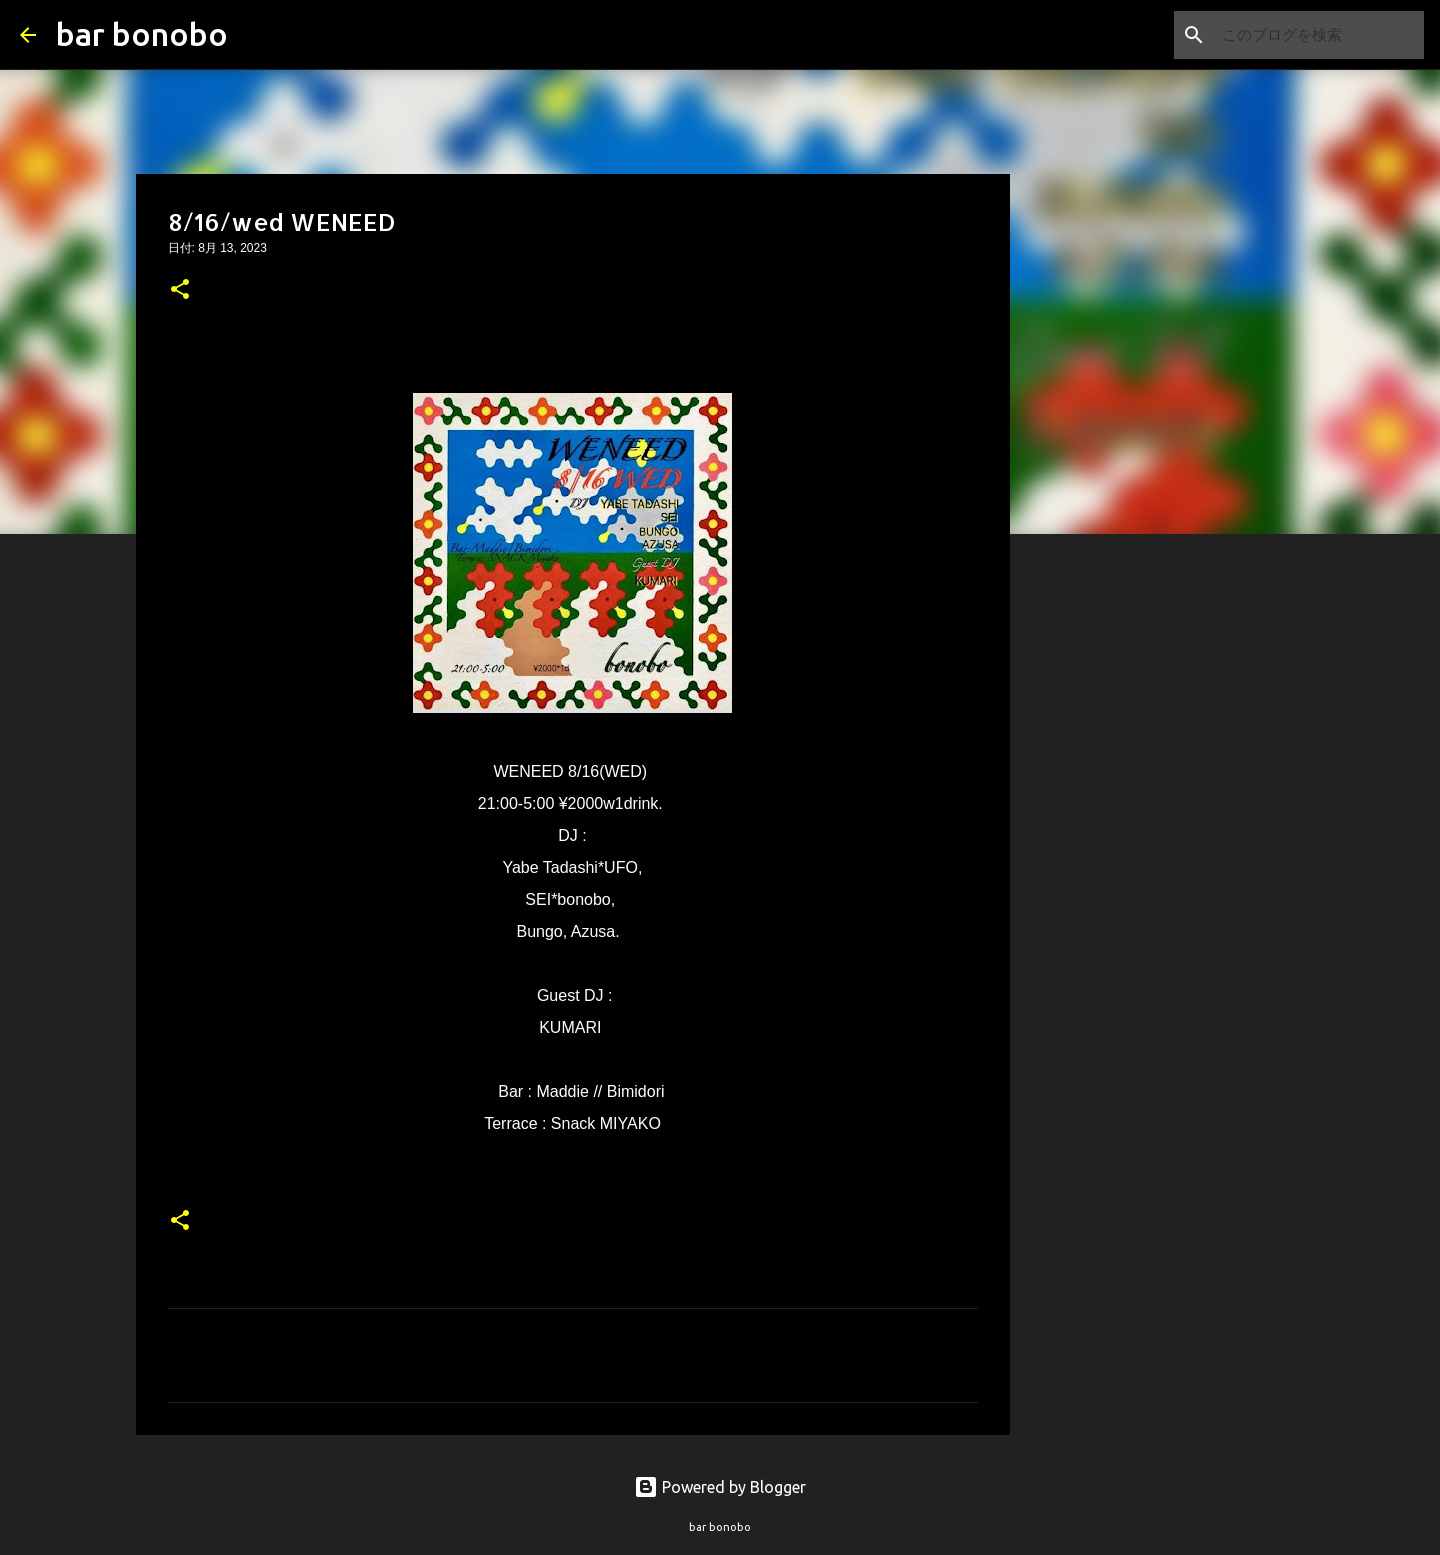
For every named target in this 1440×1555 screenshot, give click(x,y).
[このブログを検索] (1319, 35)
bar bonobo (142, 34)
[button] (180, 291)
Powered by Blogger (720, 1487)
